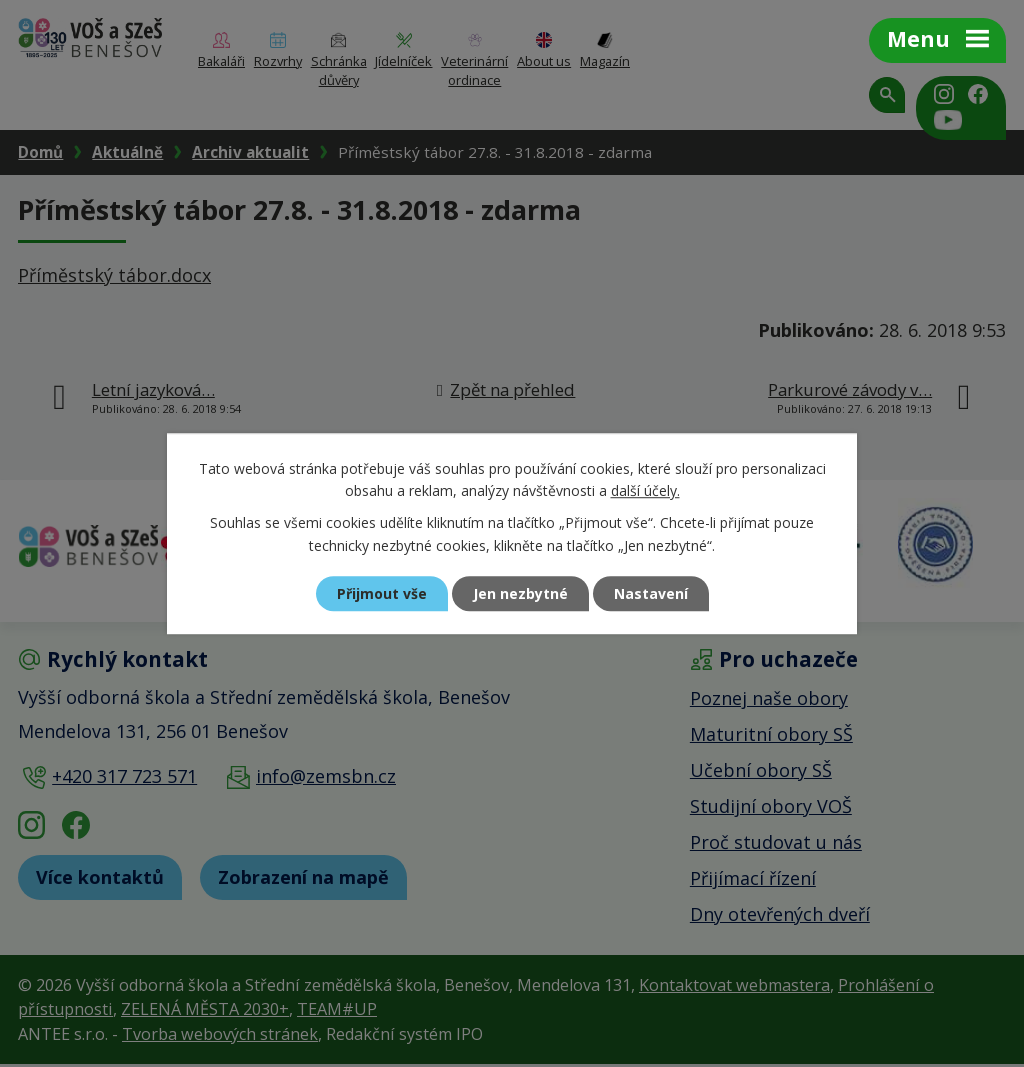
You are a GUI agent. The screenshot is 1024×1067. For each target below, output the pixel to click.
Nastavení (651, 593)
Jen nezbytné (520, 593)
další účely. (645, 490)
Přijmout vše (382, 593)
